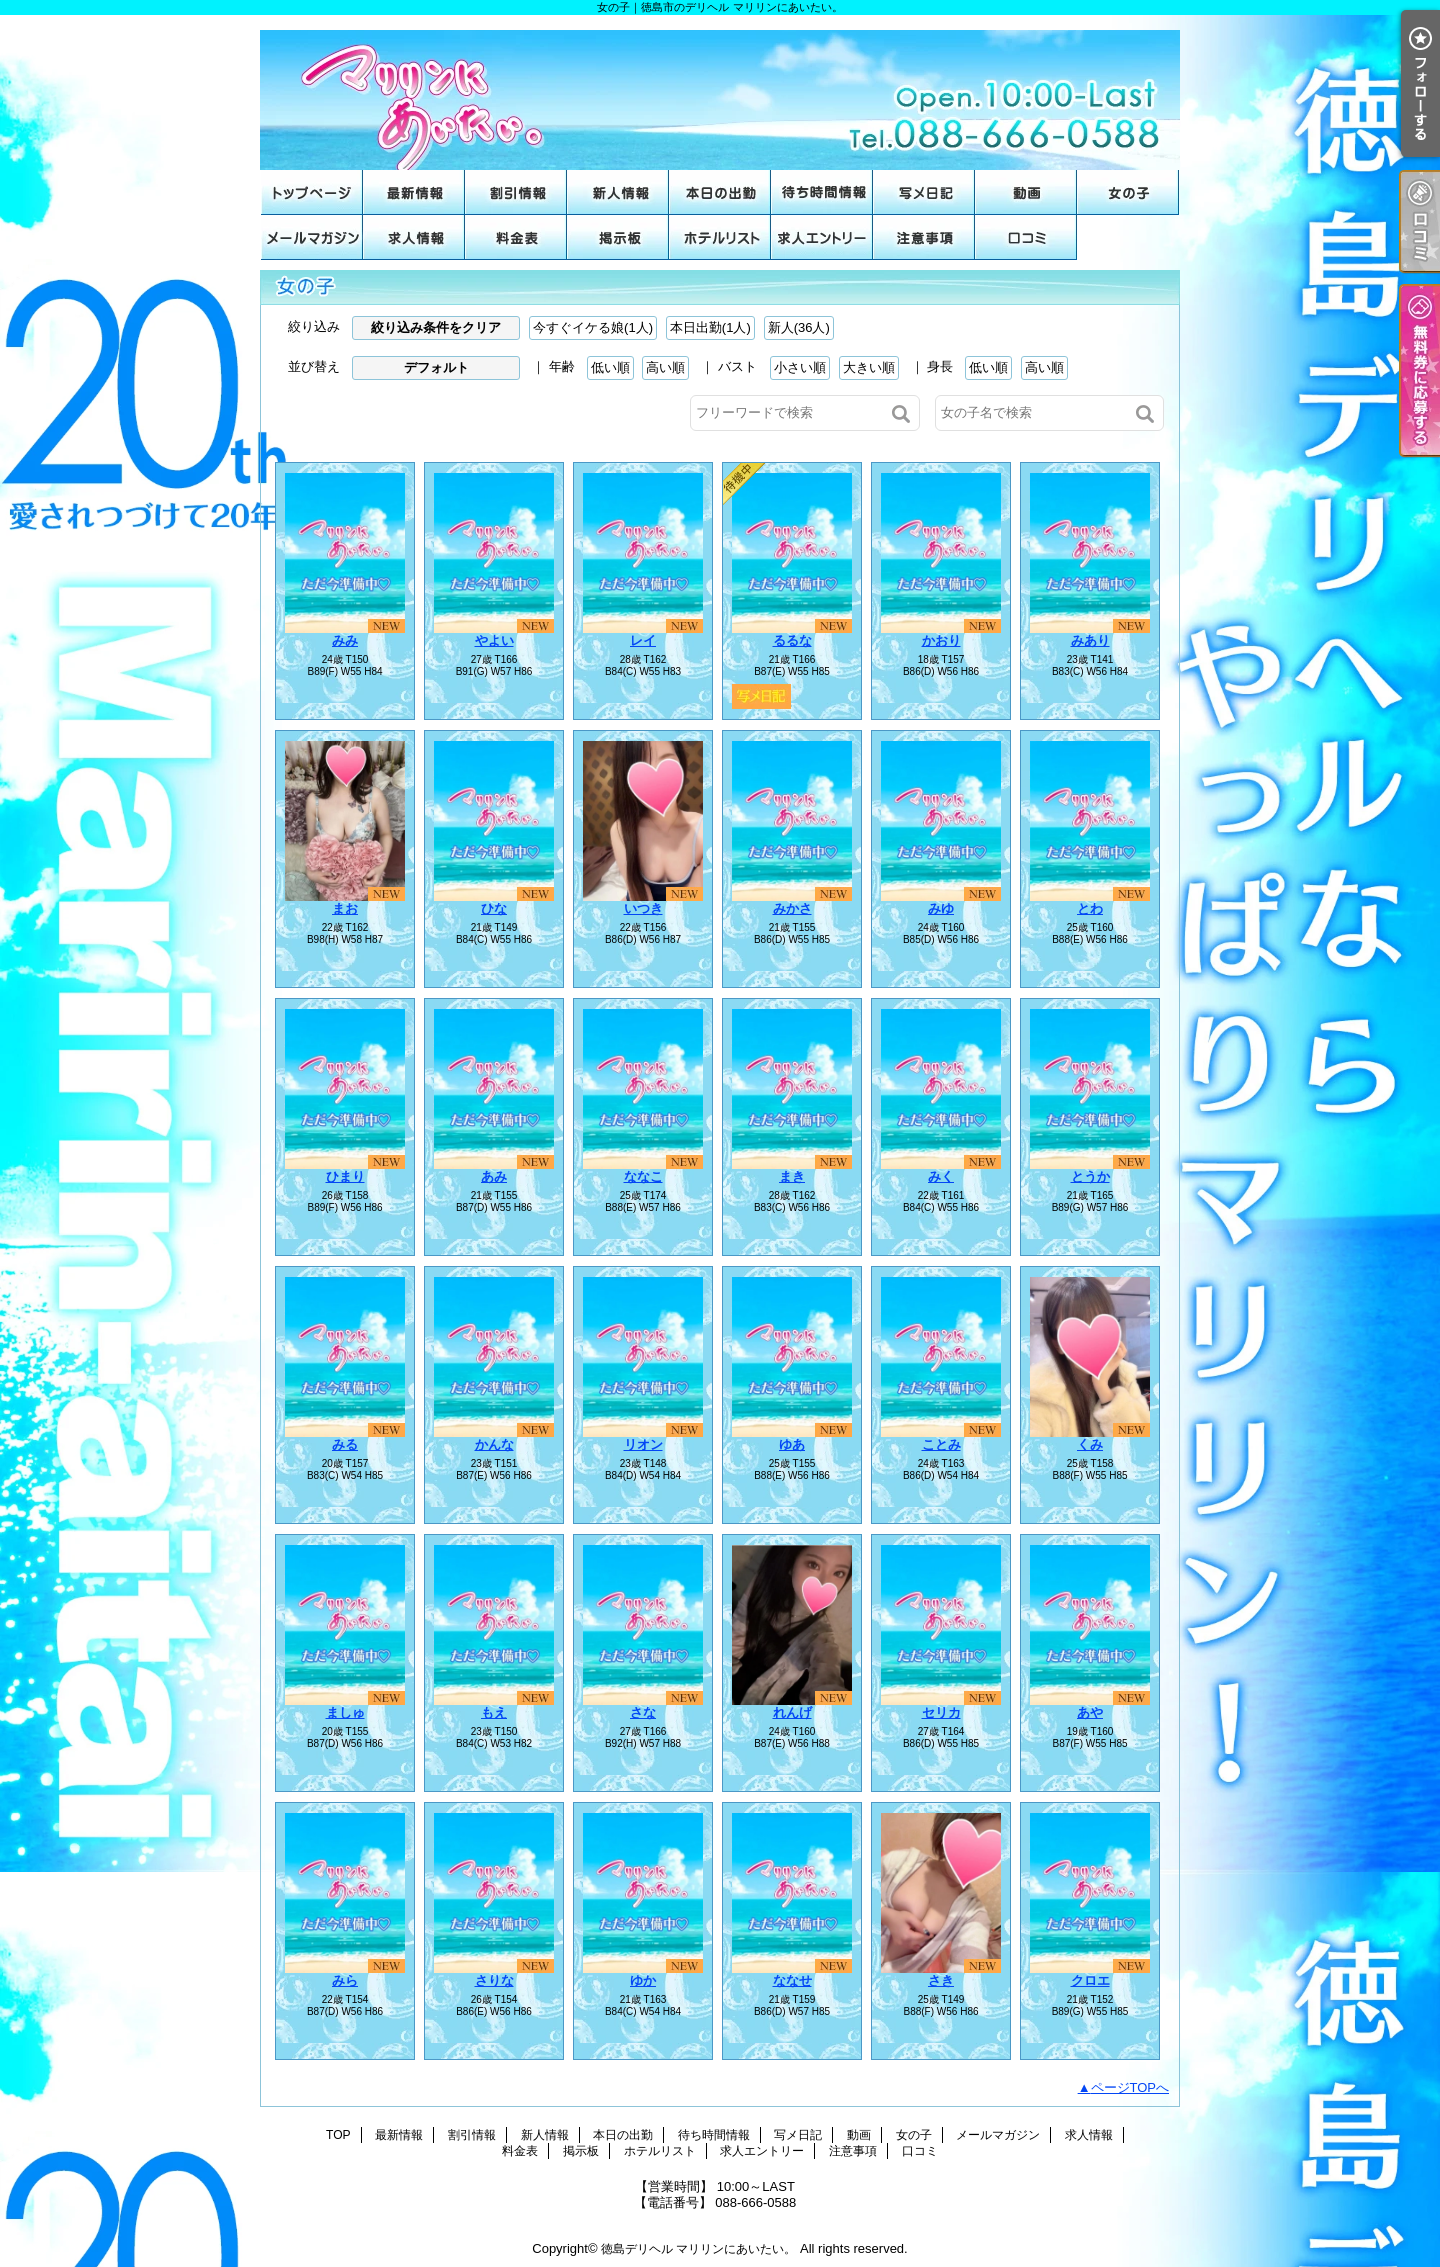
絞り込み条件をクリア (436, 327)
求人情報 (414, 237)
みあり (1090, 640)
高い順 (665, 367)
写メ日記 (924, 192)
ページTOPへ (1130, 2087)
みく (941, 1176)
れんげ (792, 1712)
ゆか (643, 1980)
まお (345, 908)
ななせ (792, 1980)
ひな (494, 908)
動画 (1026, 192)
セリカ (941, 1712)
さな (643, 1712)
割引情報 (516, 192)
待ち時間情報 (822, 192)
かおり (941, 640)
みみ (345, 640)
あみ (494, 1176)
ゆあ (792, 1444)
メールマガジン (312, 237)
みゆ (941, 908)
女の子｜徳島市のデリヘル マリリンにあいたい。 (720, 92)
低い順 (610, 367)
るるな (792, 640)
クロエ (1090, 1980)
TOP (312, 192)
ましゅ (345, 1712)
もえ (494, 1712)
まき (792, 1176)
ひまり (345, 1176)
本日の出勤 (720, 192)
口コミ (1026, 237)
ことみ (941, 1444)
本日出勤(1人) (710, 327)
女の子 (1128, 192)
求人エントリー (822, 237)
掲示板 (618, 237)
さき (941, 1980)
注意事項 (924, 237)
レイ (643, 640)
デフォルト (436, 367)
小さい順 (800, 367)
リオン (643, 1444)
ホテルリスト (720, 237)
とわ (1090, 908)
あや (1090, 1712)
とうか (1090, 1176)
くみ (1090, 1444)
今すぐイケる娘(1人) (593, 327)
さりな (494, 1980)
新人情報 (618, 192)
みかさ (792, 908)
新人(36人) (799, 327)
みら (345, 1980)
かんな (494, 1444)
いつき (643, 908)
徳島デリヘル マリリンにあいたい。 (698, 2249)
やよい (494, 640)
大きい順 (869, 367)
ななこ (643, 1176)
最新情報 (414, 192)
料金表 (516, 237)
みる (345, 1444)
